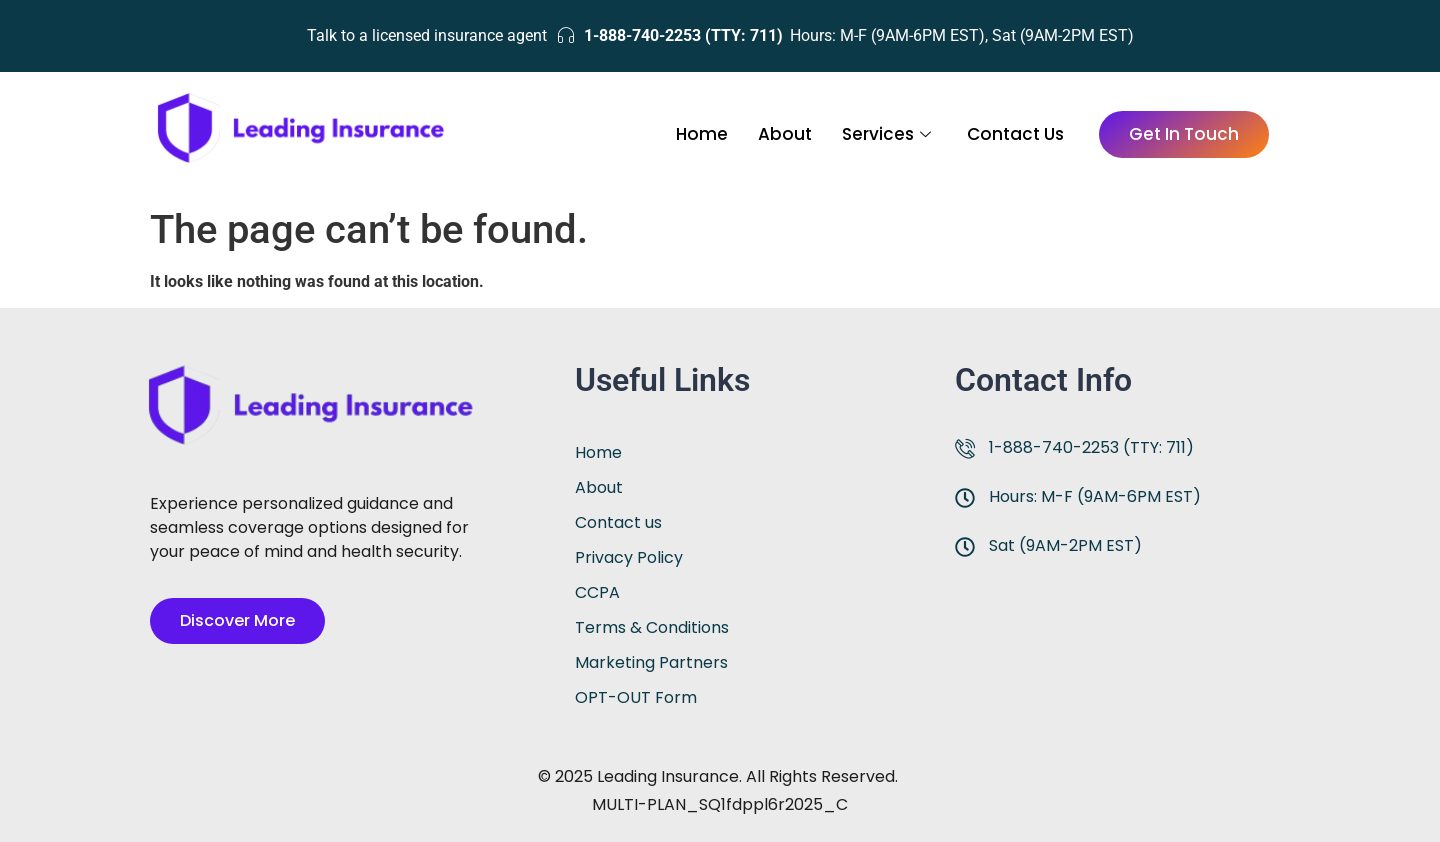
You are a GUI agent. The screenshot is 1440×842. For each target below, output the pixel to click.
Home (702, 134)
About (785, 134)
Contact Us (1015, 134)
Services (886, 134)
